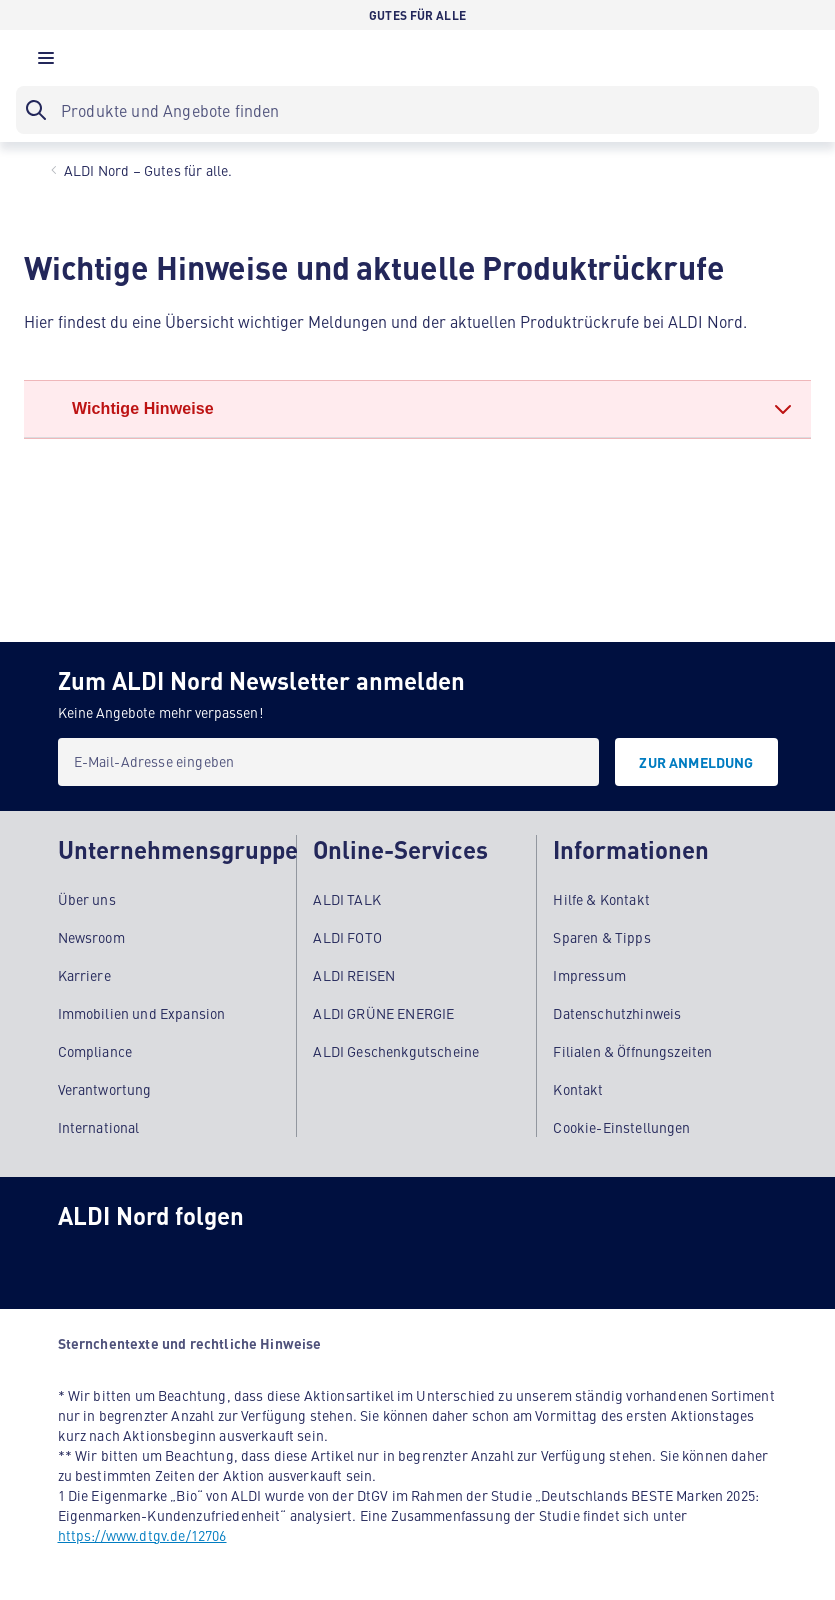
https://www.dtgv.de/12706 (142, 1534)
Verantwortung (105, 1088)
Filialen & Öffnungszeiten (632, 1050)
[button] (46, 63)
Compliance (95, 1050)
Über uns (87, 898)
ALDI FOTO (347, 936)
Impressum (589, 974)
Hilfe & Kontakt (601, 898)
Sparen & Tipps (601, 936)
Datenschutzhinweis (617, 1012)
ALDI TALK (346, 898)
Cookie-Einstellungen (621, 1126)
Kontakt (578, 1088)
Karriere (84, 974)
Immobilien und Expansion (142, 1012)
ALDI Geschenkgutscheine (396, 1050)
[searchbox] (417, 110)
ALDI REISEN (354, 974)
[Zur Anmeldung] (696, 762)
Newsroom (91, 936)
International (99, 1126)
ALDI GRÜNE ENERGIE (383, 1012)
